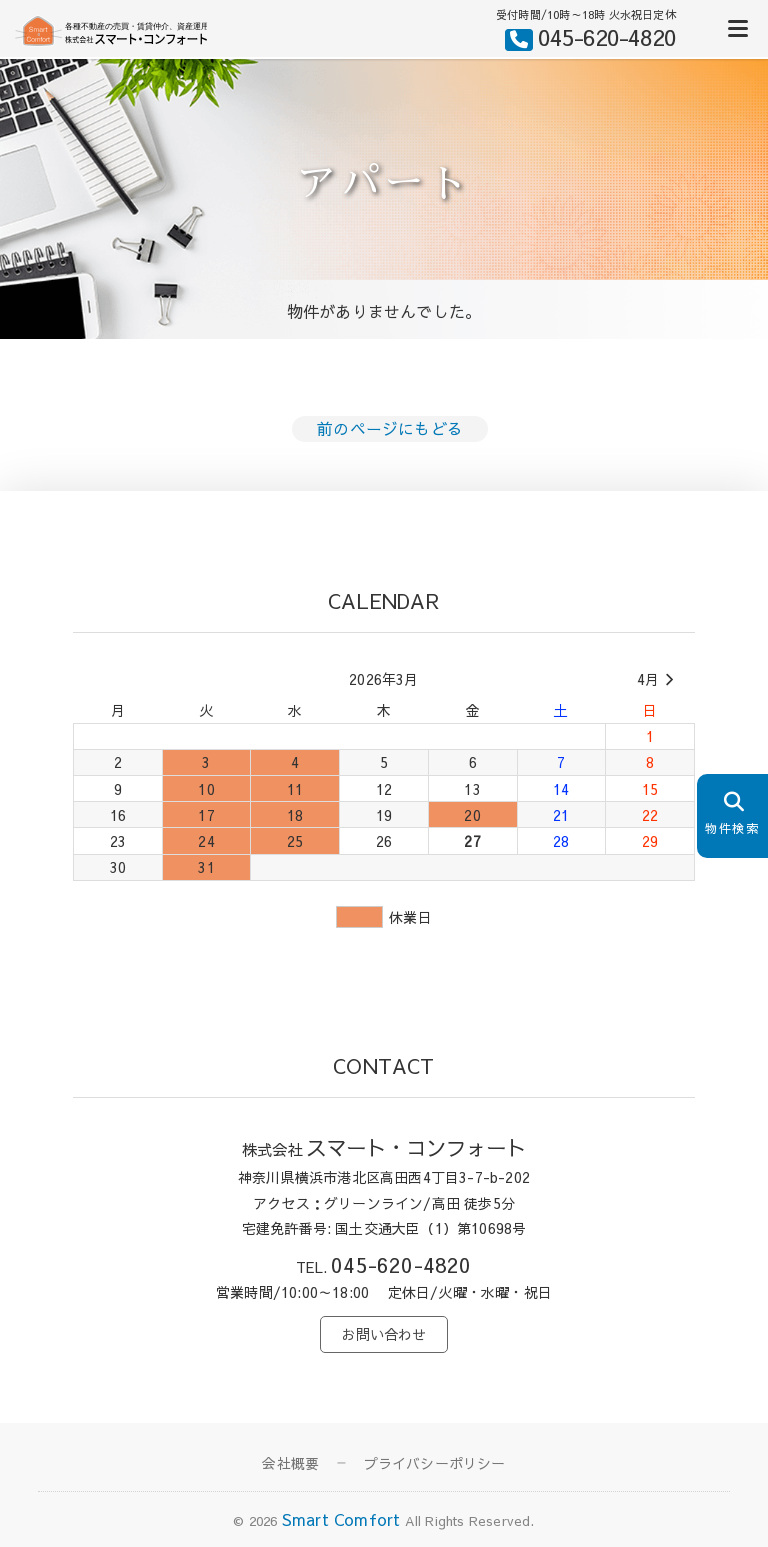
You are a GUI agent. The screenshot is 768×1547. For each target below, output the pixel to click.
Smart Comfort (341, 1519)
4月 (658, 680)
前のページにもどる (390, 428)
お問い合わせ (383, 1334)
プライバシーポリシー (435, 1463)
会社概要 (290, 1463)
